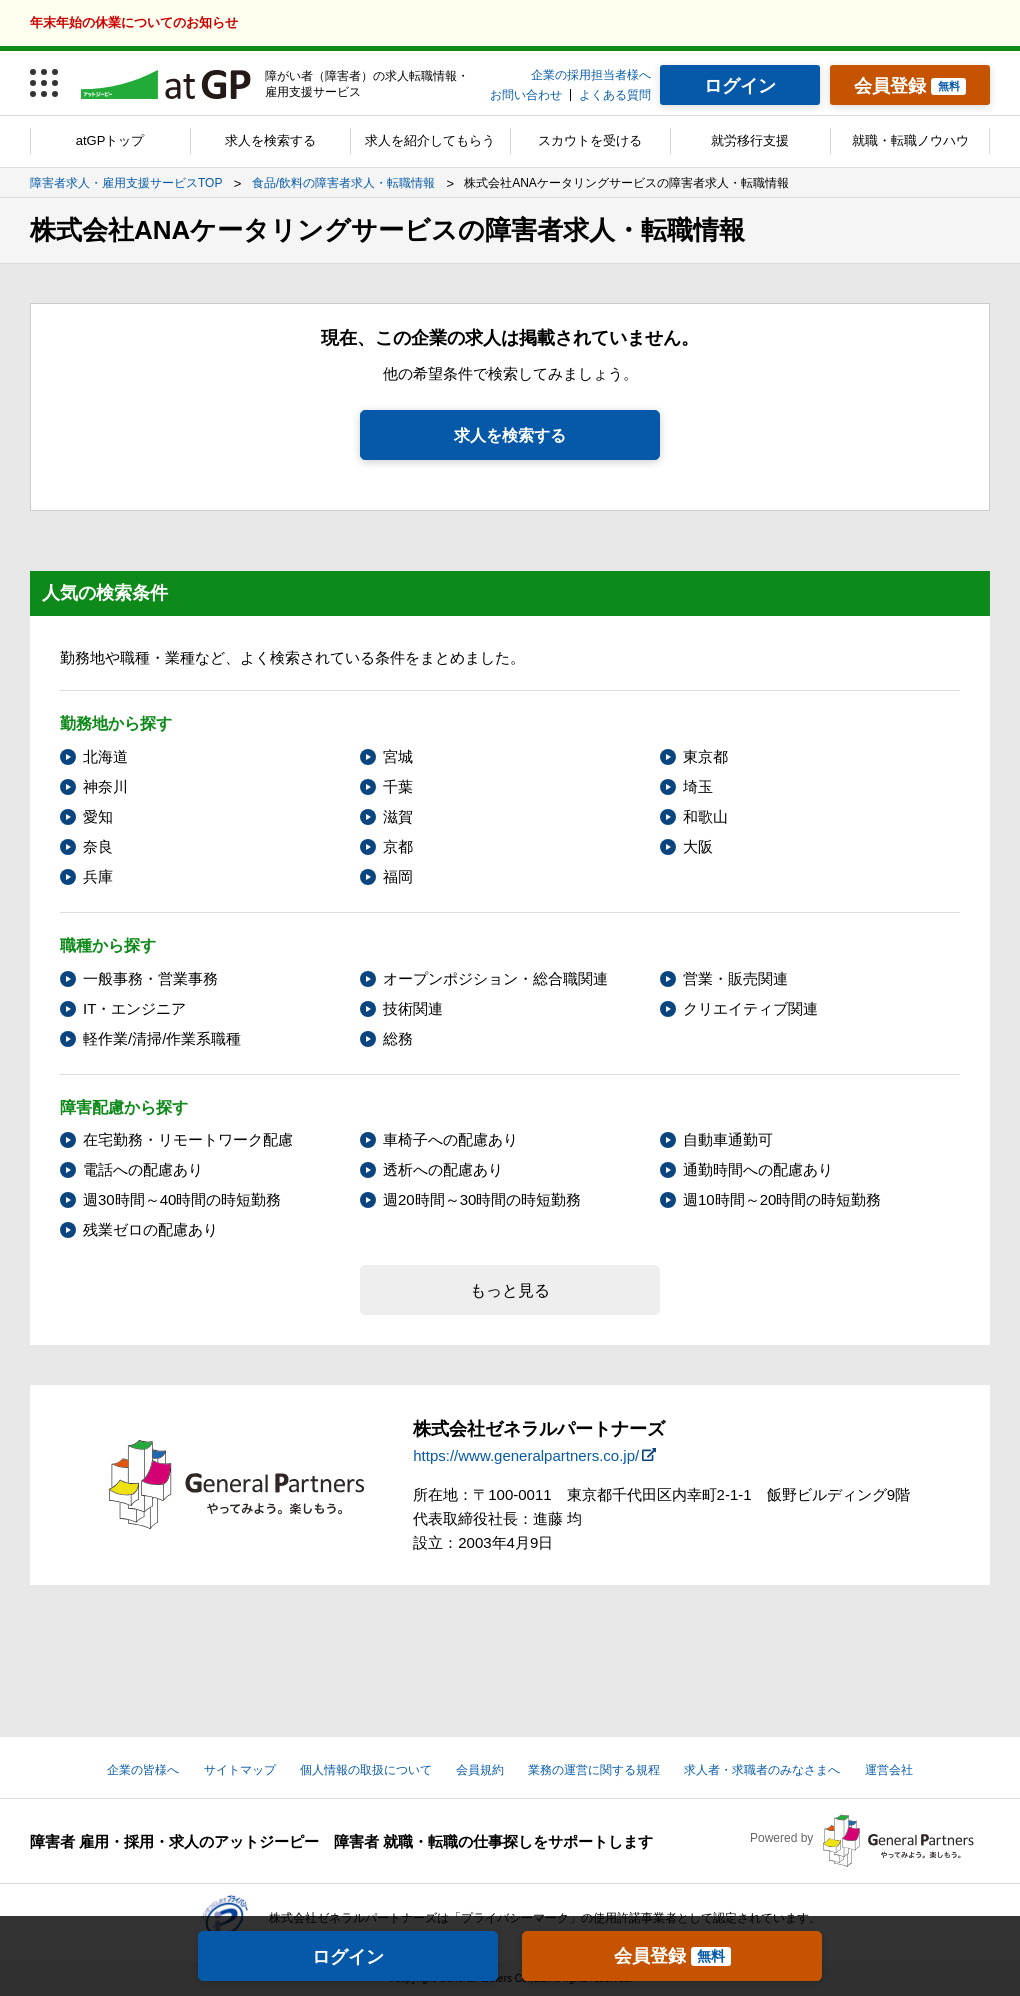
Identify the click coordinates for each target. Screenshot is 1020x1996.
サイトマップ (240, 1770)
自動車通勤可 (728, 1139)
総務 (398, 1038)
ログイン (348, 1957)
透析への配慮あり (443, 1169)
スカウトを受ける (590, 140)
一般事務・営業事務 (150, 978)
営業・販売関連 (735, 978)
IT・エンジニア (134, 1008)
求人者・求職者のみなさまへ (762, 1770)
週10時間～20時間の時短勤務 (782, 1199)
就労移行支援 (750, 140)
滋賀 (398, 816)
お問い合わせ (526, 95)
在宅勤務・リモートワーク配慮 (188, 1139)
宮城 (398, 756)
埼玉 (698, 786)
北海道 (105, 756)
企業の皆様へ (143, 1770)
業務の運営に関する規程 (594, 1770)
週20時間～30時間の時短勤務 (482, 1199)
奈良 (98, 846)
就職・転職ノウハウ (910, 140)
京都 (398, 846)
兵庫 (98, 876)
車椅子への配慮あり (450, 1139)
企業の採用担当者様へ (591, 75)
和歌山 (705, 816)
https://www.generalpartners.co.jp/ (526, 1455)
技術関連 (413, 1008)
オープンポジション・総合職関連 (495, 978)
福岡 (398, 876)
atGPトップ (110, 140)
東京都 (705, 756)
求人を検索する (270, 140)
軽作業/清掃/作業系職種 (162, 1038)
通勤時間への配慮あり (758, 1169)
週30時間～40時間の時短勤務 (182, 1199)
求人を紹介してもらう (430, 140)
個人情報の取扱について (366, 1770)
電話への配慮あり (143, 1169)
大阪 (698, 846)
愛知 (98, 816)
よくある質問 (615, 95)
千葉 (398, 786)
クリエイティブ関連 (750, 1008)
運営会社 (889, 1770)
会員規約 (480, 1770)
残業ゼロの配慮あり (150, 1229)
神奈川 (105, 786)
